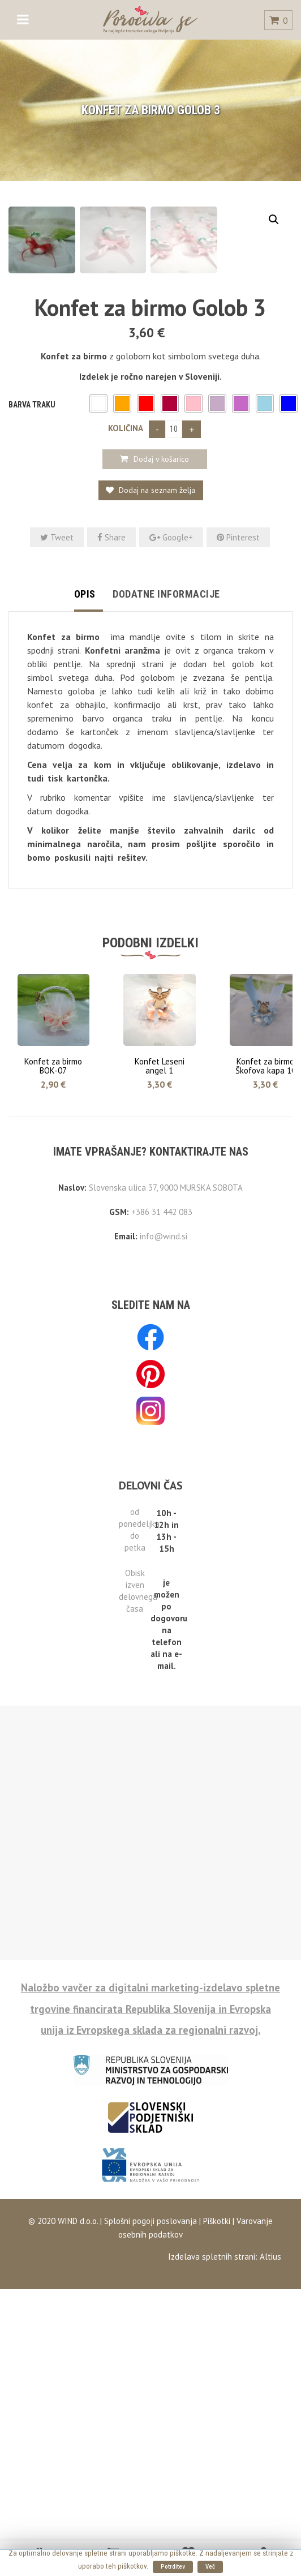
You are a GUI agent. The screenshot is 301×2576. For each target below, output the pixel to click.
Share (111, 684)
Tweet (57, 684)
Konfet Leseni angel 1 (159, 1212)
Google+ (171, 684)
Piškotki (216, 2367)
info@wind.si (163, 1382)
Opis (85, 740)
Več (210, 2566)
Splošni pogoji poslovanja (149, 2367)
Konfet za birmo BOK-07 (53, 1212)
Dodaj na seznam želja (156, 637)
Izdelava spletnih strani (211, 2403)
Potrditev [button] (173, 2566)
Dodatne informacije (166, 740)
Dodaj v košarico (161, 605)
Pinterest (238, 684)
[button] (98, 550)
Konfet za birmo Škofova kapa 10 (265, 1212)
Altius (270, 2403)
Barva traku (31, 551)
